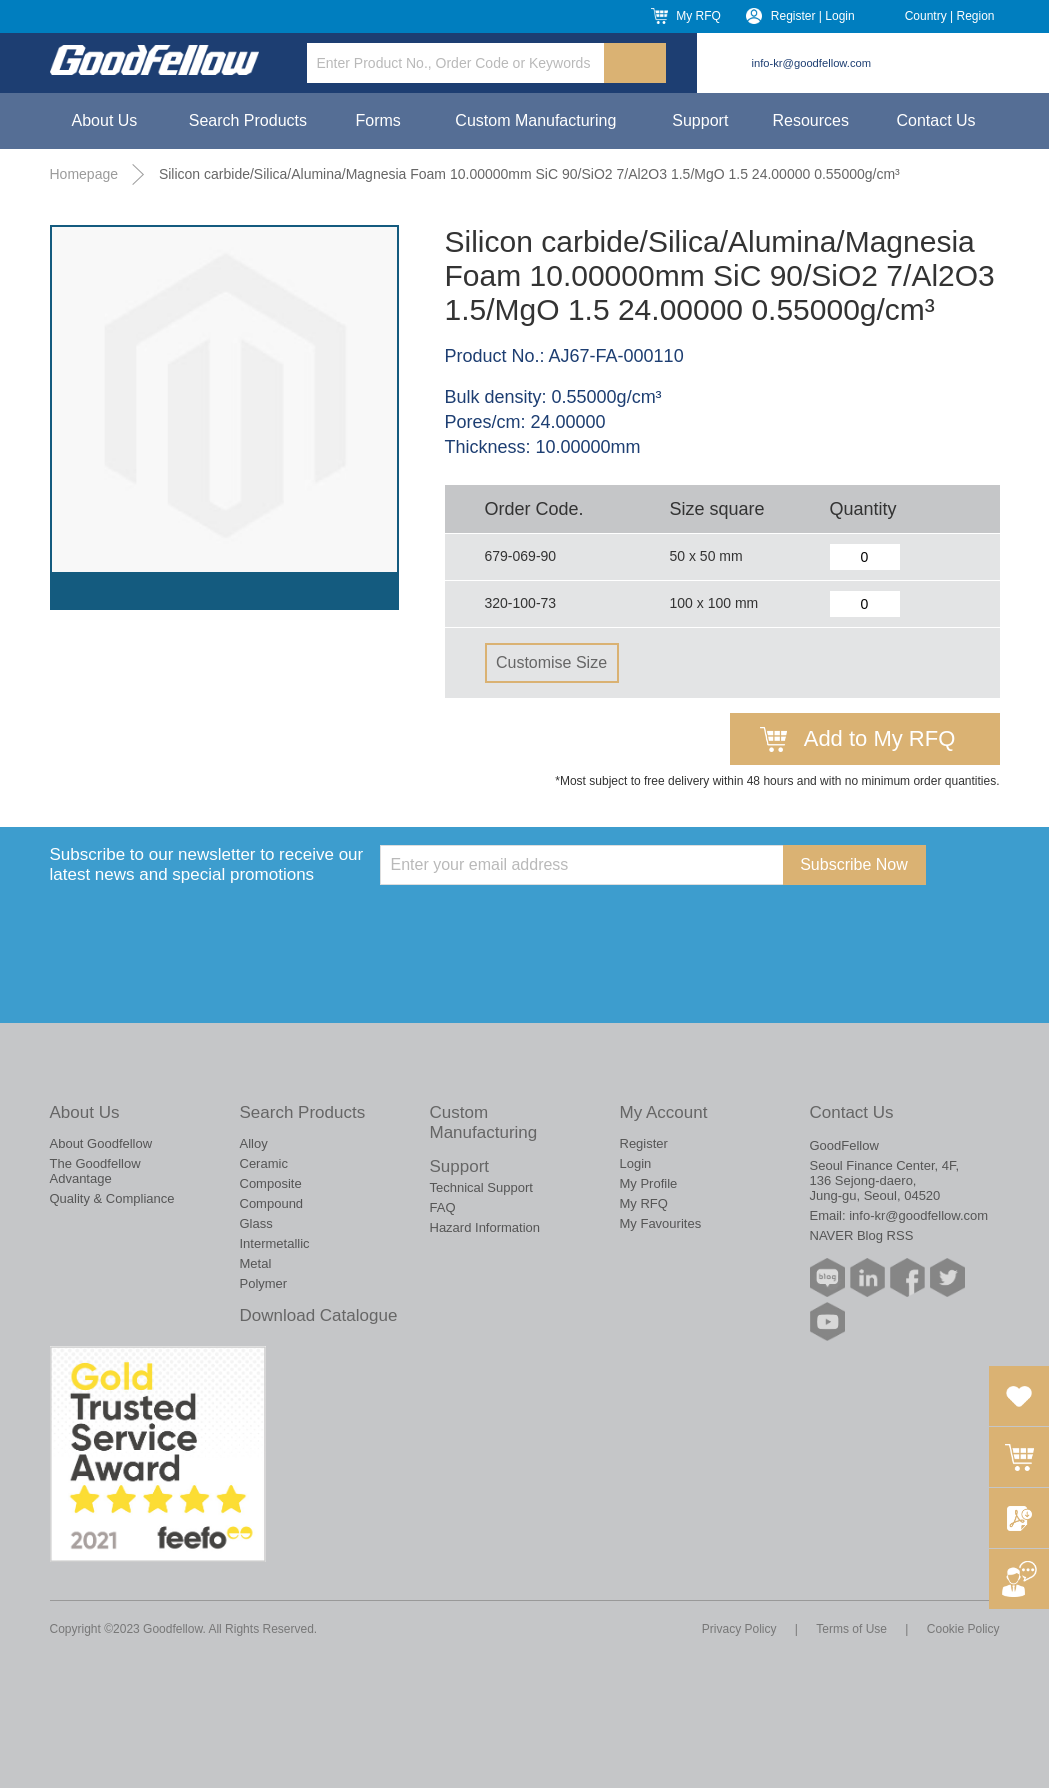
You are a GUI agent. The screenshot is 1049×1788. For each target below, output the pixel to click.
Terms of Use (851, 1629)
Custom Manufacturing (535, 120)
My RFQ (698, 16)
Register (644, 1143)
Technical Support (481, 1187)
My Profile (649, 1183)
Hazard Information (485, 1227)
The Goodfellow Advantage (95, 1171)
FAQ (443, 1207)
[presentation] (532, 924)
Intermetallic (275, 1243)
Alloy (254, 1143)
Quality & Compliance (112, 1198)
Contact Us (935, 120)
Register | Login (813, 16)
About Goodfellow (101, 1143)
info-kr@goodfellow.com (812, 63)
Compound (272, 1203)
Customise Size (551, 662)
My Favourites (661, 1223)
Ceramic (264, 1163)
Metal (256, 1263)
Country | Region (950, 16)
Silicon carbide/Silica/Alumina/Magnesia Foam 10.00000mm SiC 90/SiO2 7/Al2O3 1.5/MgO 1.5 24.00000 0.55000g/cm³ (529, 174)
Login (636, 1163)
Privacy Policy (739, 1629)
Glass (256, 1223)
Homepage (84, 174)
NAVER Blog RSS (862, 1235)
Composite (271, 1183)
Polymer (264, 1283)
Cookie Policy (963, 1629)
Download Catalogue (319, 1315)
